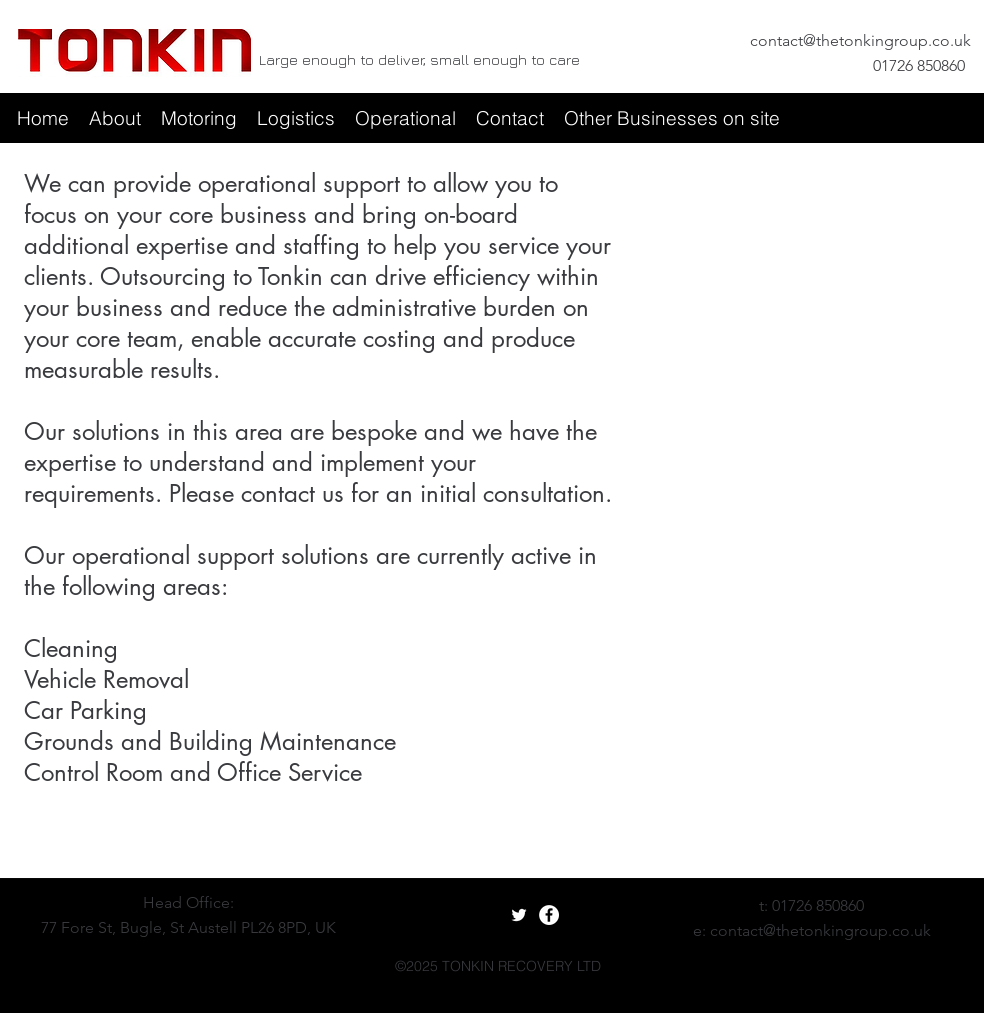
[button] (115, 118)
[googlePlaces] (132, 953)
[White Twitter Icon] (519, 915)
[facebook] (102, 953)
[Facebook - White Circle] (549, 915)
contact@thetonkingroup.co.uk (860, 40)
